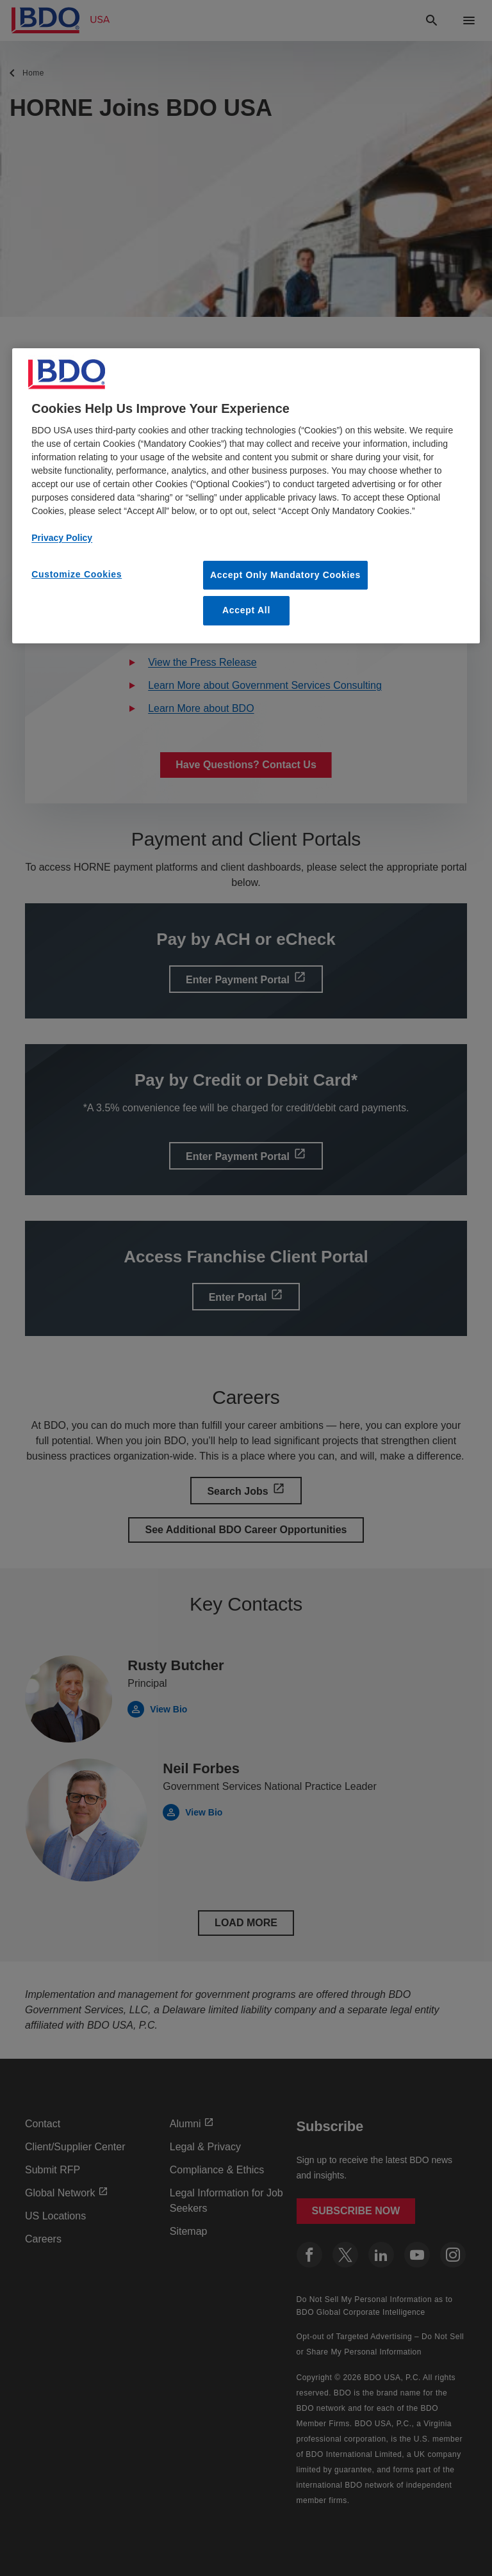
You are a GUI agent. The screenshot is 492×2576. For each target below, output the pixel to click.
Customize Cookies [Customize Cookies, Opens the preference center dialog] (76, 574)
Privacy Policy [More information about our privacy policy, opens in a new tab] (61, 538)
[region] (246, 495)
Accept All (246, 610)
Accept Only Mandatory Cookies (285, 575)
